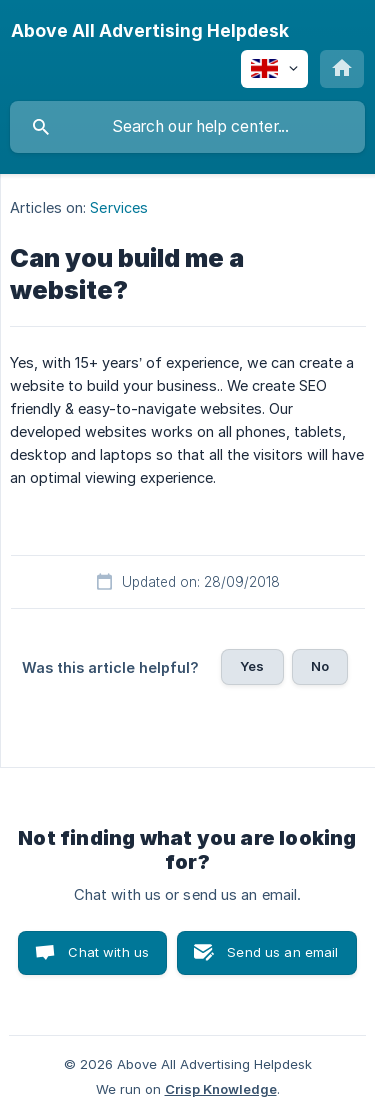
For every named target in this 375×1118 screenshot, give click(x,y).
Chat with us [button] (108, 952)
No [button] (320, 666)
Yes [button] (252, 666)
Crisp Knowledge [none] (221, 1089)
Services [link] (119, 207)
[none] (150, 31)
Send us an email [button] (282, 952)
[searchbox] (187, 127)
